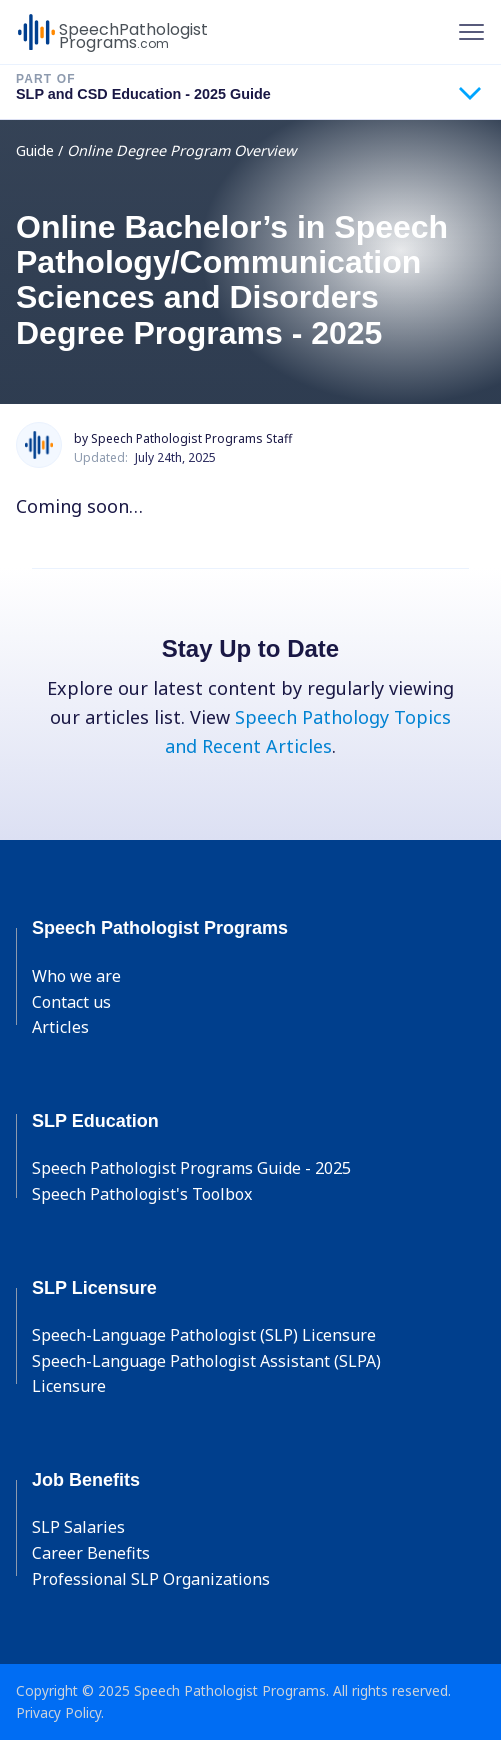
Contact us (71, 1002)
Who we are (76, 976)
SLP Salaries (78, 1527)
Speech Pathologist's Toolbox (142, 1194)
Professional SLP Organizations (151, 1579)
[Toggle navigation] (471, 32)
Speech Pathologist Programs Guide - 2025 (191, 1168)
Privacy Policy (58, 1712)
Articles (60, 1027)
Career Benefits (91, 1553)
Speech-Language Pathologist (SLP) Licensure (204, 1335)
